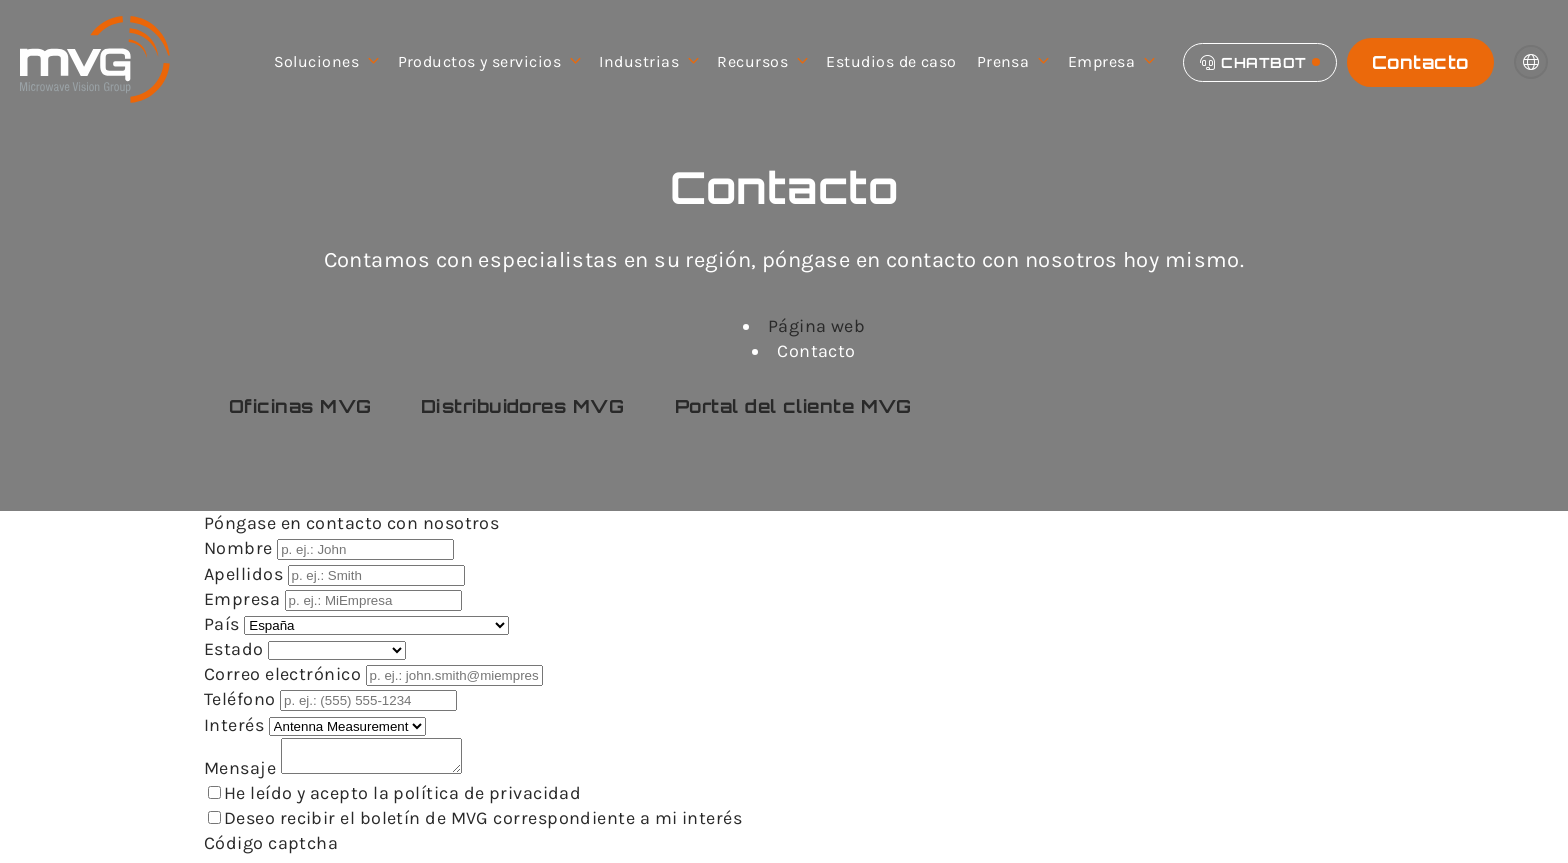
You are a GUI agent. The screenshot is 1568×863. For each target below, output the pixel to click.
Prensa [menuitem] (1012, 62)
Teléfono (242, 699)
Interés (236, 725)
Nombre (240, 548)
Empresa (244, 599)
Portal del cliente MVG (793, 406)
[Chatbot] (1260, 62)
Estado (236, 649)
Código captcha (271, 849)
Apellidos (246, 574)
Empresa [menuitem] (1111, 62)
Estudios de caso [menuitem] (891, 61)
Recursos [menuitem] (761, 62)
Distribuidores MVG (522, 406)
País (224, 624)
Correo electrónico (285, 674)
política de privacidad (487, 799)
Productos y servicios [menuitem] (489, 62)
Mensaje (242, 774)
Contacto (1420, 62)
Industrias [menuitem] (648, 62)
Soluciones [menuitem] (326, 62)
